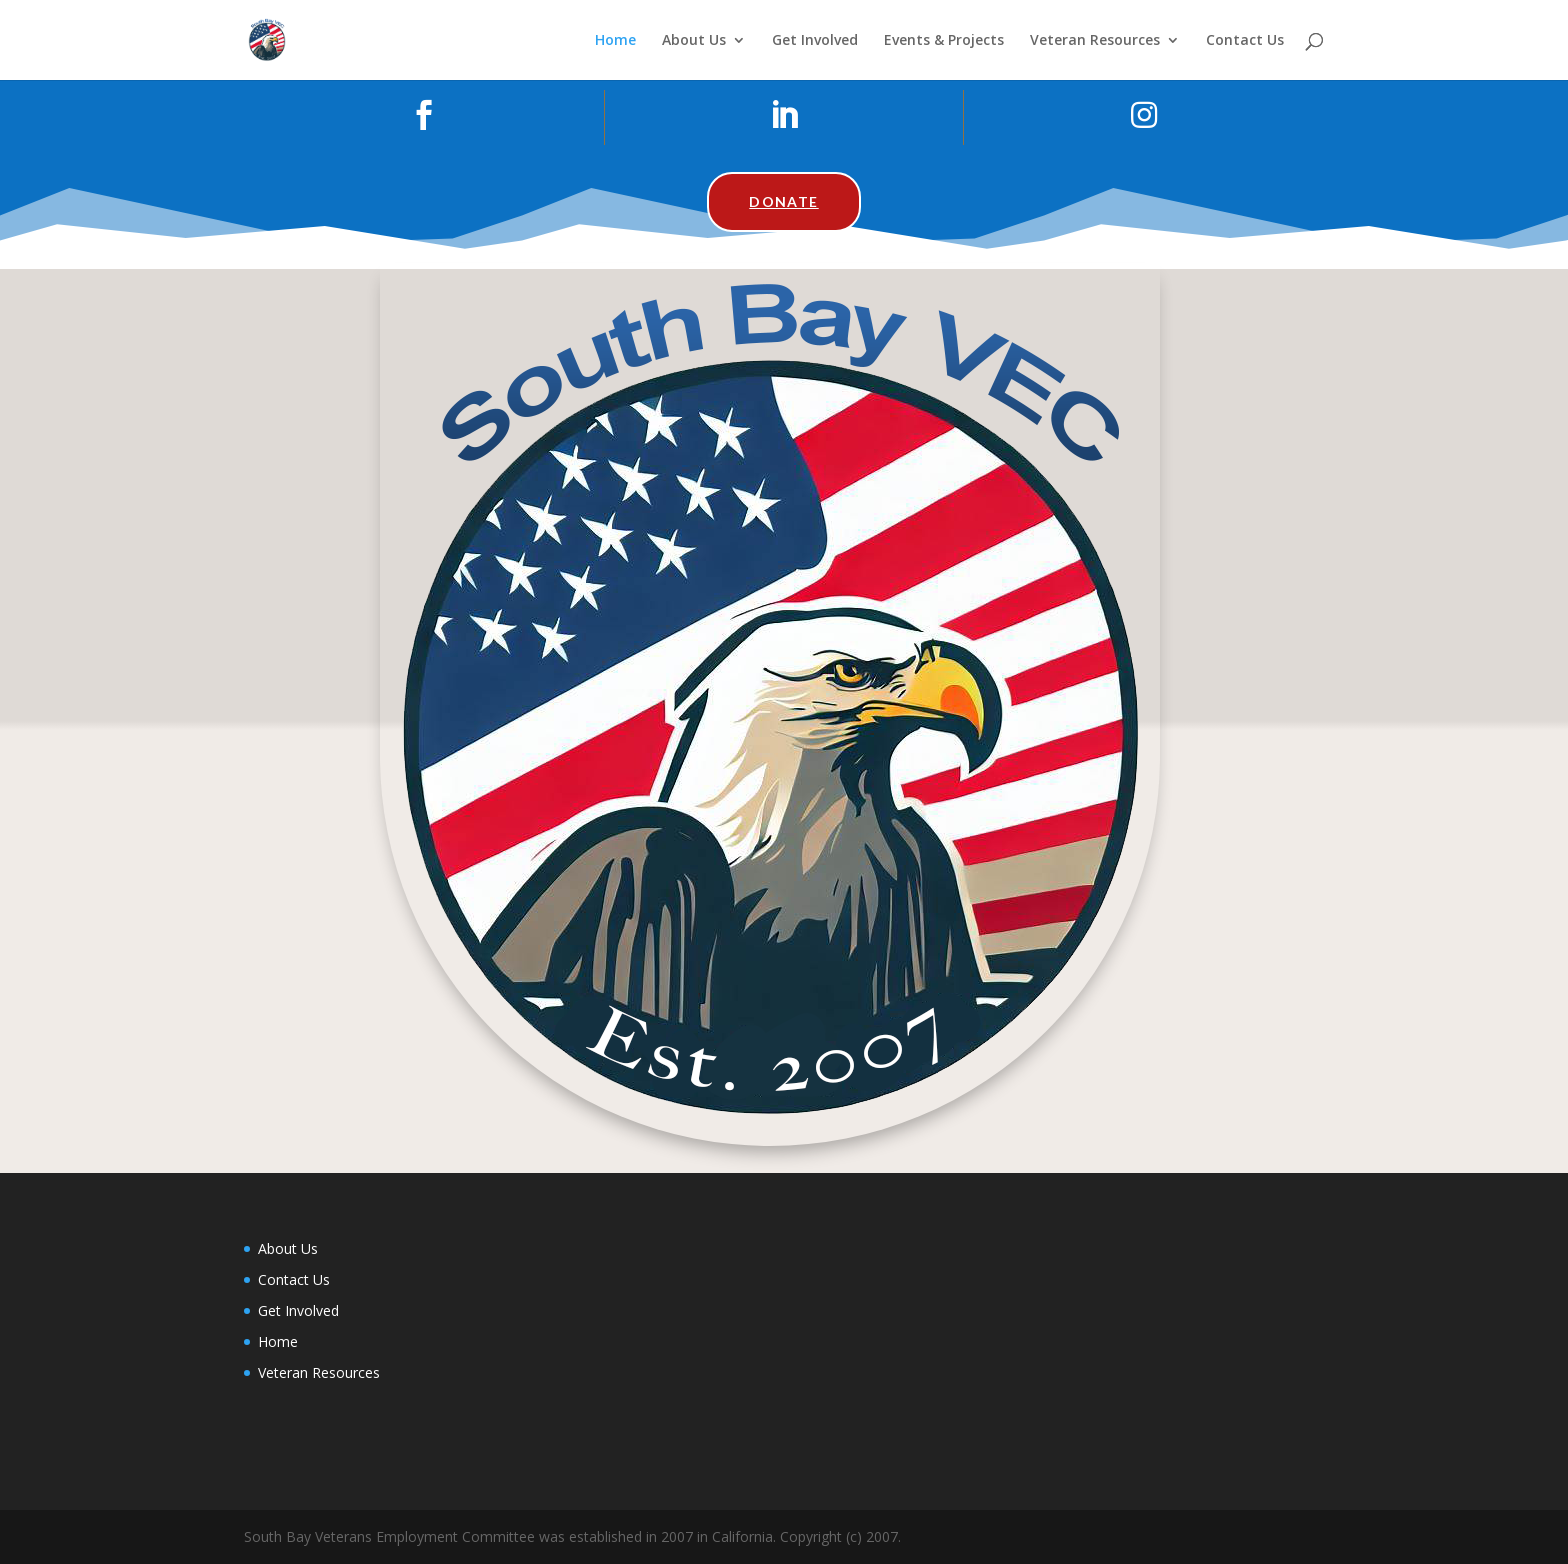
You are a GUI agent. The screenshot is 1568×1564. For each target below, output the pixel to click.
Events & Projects (944, 41)
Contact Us (1245, 41)
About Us (694, 41)
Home (615, 41)
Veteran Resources (1095, 41)
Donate (783, 201)
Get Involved (815, 41)
